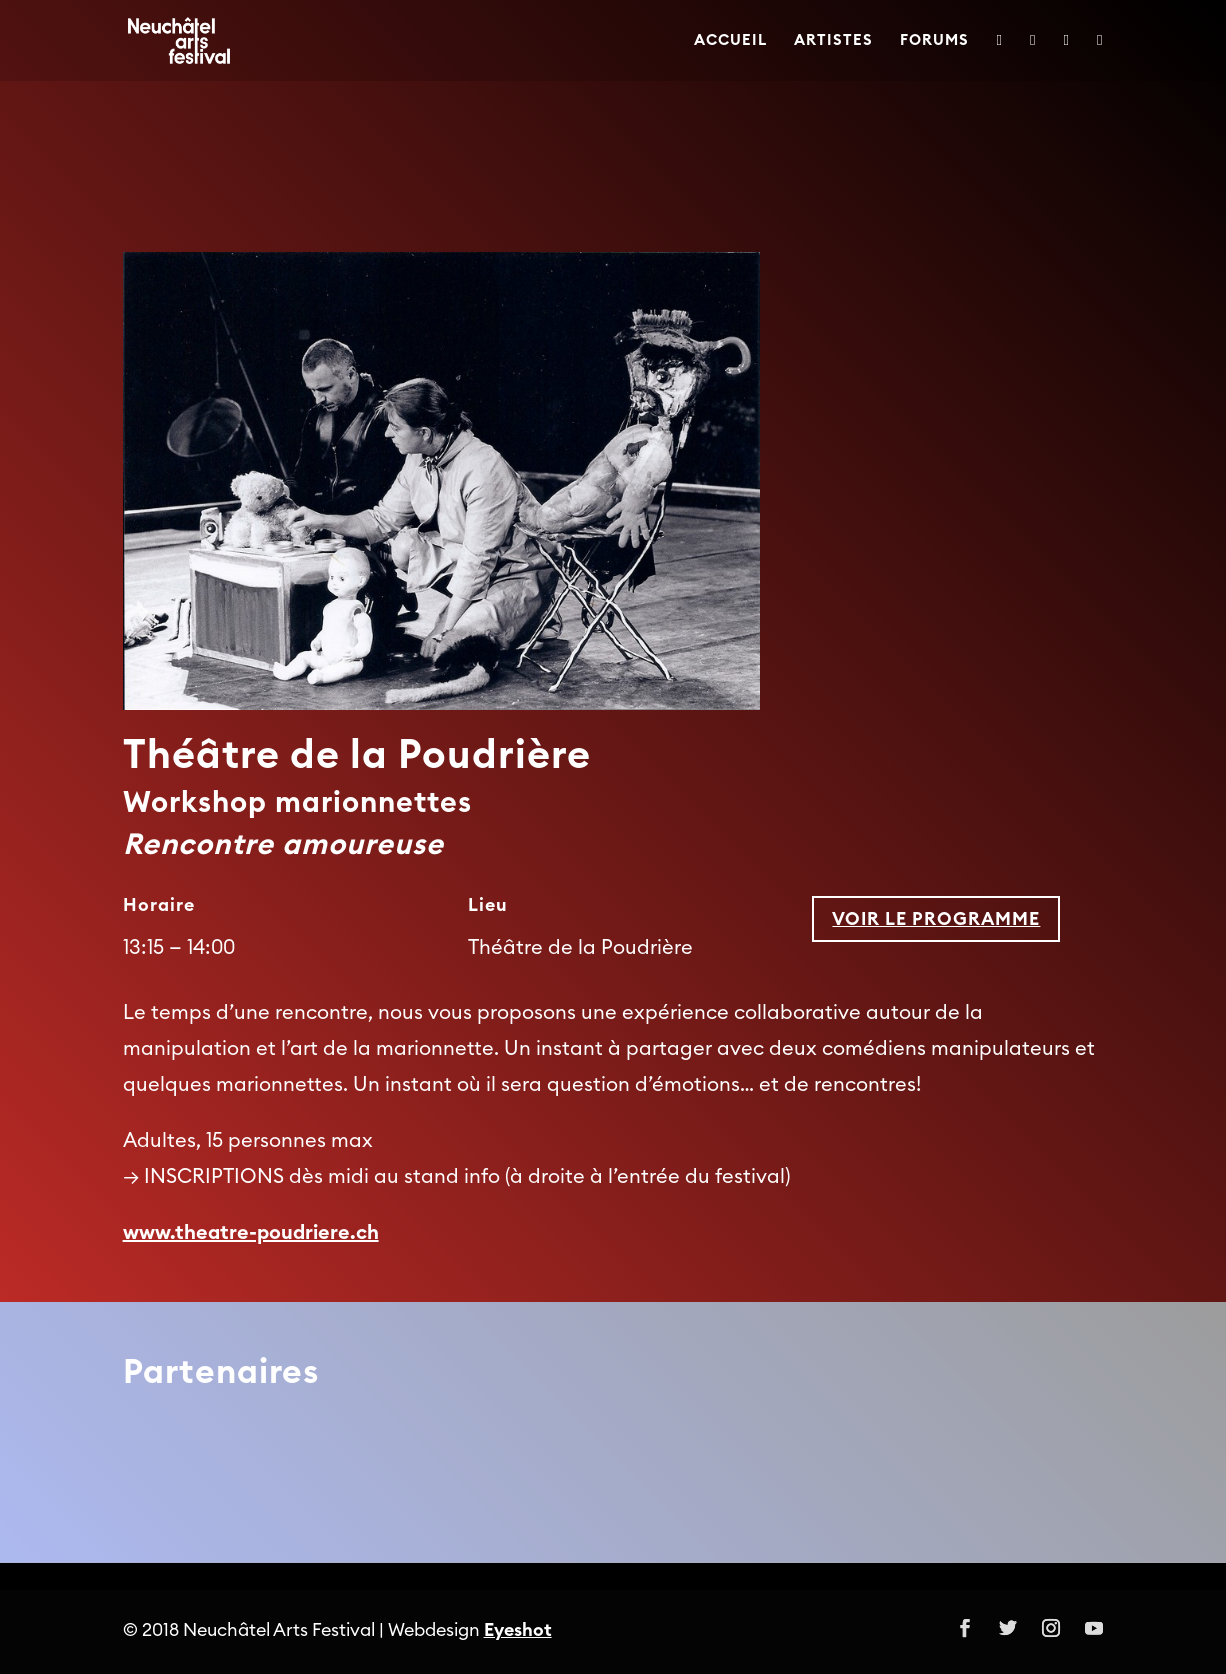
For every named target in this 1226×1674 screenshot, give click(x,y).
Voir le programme (936, 919)
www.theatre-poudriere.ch (251, 1233)
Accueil (730, 41)
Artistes (833, 41)
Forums (934, 41)
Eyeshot (518, 1630)
